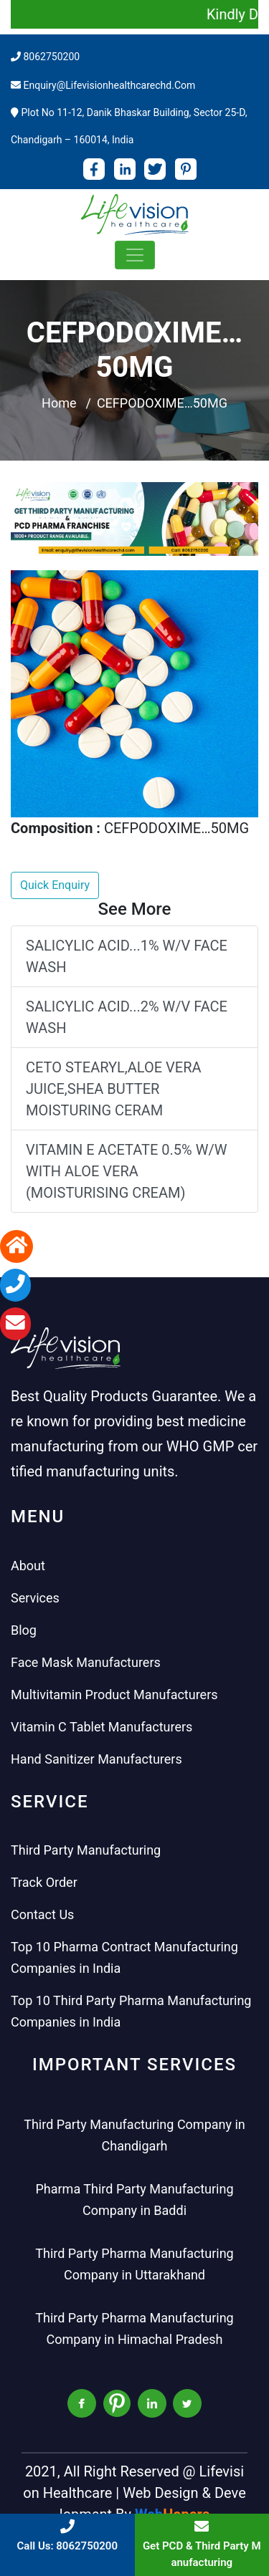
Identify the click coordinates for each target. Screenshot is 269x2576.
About (28, 1565)
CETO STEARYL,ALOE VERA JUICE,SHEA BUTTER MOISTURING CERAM (114, 1089)
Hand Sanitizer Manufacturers (96, 1759)
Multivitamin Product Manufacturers (114, 1694)
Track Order (44, 1882)
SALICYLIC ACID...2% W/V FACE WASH (126, 1017)
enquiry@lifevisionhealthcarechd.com (109, 85)
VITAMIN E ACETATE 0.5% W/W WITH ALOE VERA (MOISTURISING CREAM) (126, 1171)
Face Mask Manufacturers (86, 1662)
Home (59, 402)
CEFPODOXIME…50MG (162, 402)
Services (35, 1597)
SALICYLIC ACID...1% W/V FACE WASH (126, 956)
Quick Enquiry (55, 885)
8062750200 (51, 56)
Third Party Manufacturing (86, 1849)
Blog (24, 1630)
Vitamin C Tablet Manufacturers (101, 1726)
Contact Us (42, 1914)
